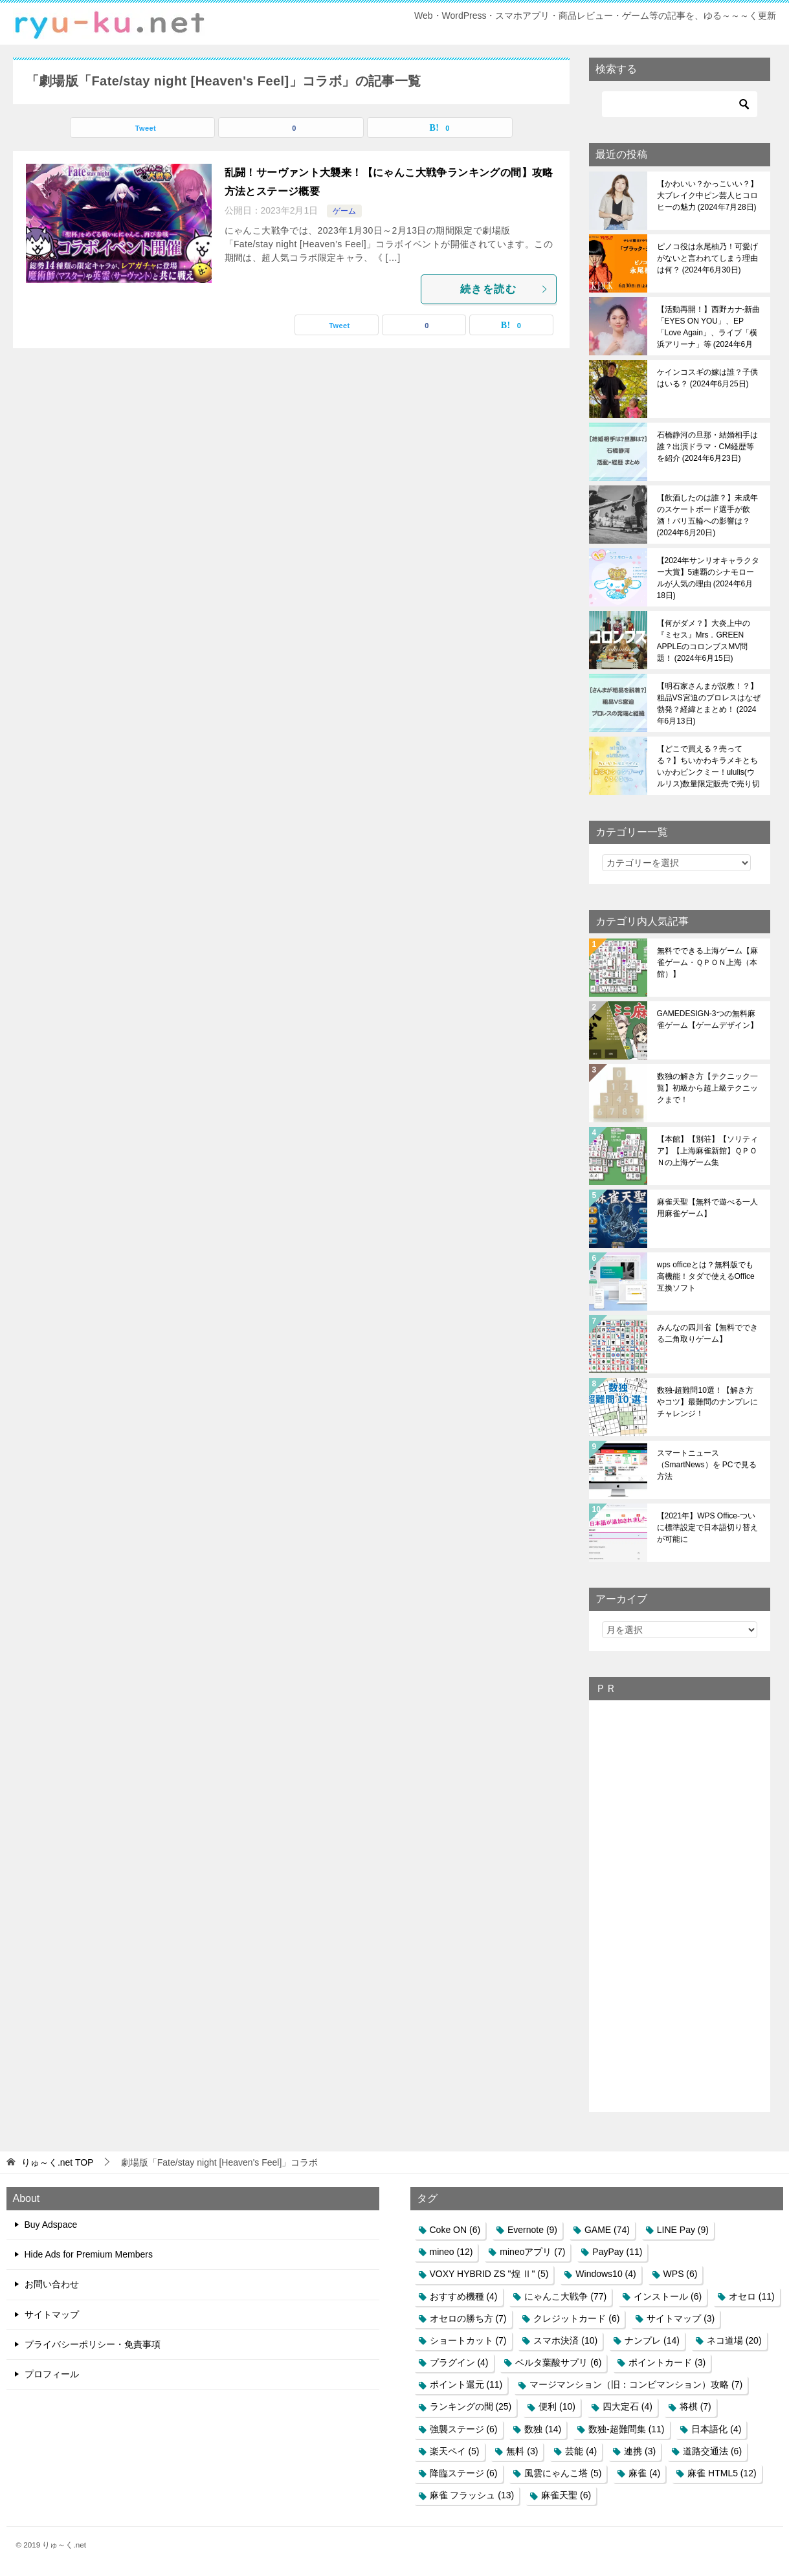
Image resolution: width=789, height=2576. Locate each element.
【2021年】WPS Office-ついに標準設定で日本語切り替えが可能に (707, 1527)
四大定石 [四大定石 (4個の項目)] (627, 2406)
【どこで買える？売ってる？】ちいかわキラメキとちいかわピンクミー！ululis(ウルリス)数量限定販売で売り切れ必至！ (709, 766)
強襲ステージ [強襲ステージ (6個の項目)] (464, 2429)
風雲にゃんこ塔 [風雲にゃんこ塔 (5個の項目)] (562, 2473)
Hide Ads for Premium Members (89, 2254)
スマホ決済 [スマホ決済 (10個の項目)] (565, 2340)
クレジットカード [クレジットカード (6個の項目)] (576, 2318)
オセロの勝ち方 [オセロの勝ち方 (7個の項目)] (468, 2318)
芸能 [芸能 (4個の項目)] (581, 2451)
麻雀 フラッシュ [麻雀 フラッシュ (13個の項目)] (472, 2495)
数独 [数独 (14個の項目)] (542, 2429)
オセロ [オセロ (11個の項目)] (752, 2296)
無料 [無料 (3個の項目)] (522, 2451)
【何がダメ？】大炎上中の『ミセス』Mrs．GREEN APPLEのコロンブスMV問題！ (703, 641)
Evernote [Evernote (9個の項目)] (532, 2230)
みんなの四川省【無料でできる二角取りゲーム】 (707, 1333)
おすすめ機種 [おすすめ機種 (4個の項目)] (464, 2296)
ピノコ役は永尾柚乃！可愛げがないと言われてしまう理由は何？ (707, 258)
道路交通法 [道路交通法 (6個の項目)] (712, 2451)
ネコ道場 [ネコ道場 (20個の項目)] (734, 2340)
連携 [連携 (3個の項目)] (640, 2451)
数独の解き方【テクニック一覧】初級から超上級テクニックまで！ (707, 1088)
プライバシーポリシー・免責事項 (93, 2344)
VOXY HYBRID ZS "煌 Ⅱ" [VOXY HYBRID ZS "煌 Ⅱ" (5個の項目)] (489, 2274)
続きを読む (505, 288)
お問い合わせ (52, 2284)
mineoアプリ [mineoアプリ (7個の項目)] (532, 2252)
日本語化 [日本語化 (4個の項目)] (716, 2429)
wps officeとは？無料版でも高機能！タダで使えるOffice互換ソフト (706, 1276)
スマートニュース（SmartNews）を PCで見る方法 (707, 1465)
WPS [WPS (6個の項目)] (680, 2274)
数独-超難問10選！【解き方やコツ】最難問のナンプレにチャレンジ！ (707, 1402)
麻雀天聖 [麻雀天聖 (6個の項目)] (566, 2495)
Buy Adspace (51, 2224)
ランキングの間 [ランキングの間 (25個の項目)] (471, 2406)
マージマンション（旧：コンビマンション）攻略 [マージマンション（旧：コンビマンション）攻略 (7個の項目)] (635, 2384)
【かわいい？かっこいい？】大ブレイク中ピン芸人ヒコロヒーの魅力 (707, 195)
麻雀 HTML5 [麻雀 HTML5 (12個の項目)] (722, 2473)
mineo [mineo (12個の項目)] (451, 2252)
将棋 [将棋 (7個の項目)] (695, 2406)
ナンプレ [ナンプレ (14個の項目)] (652, 2340)
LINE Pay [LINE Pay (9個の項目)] (683, 2230)
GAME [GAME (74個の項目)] (607, 2230)
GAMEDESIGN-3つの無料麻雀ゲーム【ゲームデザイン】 (707, 1019)
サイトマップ (52, 2314)
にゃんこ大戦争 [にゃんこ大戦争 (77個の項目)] (565, 2296)
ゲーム (344, 211)
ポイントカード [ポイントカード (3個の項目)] (667, 2362)
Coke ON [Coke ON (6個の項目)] (455, 2230)
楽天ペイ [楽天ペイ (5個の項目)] (455, 2451)
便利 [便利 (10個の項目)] (557, 2406)
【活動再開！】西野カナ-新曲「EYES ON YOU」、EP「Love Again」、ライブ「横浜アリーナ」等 (709, 327)
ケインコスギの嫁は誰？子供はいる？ (707, 378)
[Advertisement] (679, 1905)
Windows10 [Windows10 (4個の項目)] (605, 2274)
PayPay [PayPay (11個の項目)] (617, 2252)
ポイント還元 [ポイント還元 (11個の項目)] (466, 2384)
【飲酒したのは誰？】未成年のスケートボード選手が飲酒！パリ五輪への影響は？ (707, 515)
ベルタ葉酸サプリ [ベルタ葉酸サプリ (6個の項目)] (558, 2362)
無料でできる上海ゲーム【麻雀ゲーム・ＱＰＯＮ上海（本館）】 (707, 962)
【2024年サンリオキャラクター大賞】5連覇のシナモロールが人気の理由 (708, 578)
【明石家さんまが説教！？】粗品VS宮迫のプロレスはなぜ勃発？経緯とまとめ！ (709, 704)
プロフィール (52, 2374)
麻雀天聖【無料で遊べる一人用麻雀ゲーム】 (707, 1207)
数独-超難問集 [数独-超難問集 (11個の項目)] (626, 2429)
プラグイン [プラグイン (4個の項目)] (459, 2362)
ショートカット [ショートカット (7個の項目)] (468, 2340)
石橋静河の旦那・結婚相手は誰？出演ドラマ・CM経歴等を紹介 (707, 446)
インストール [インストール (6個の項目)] (668, 2296)
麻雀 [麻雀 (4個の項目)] (644, 2473)
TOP (57, 2162)
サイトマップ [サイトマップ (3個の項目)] (681, 2318)
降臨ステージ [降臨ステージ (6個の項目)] (464, 2473)
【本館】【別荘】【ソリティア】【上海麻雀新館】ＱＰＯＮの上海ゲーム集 (707, 1151)
